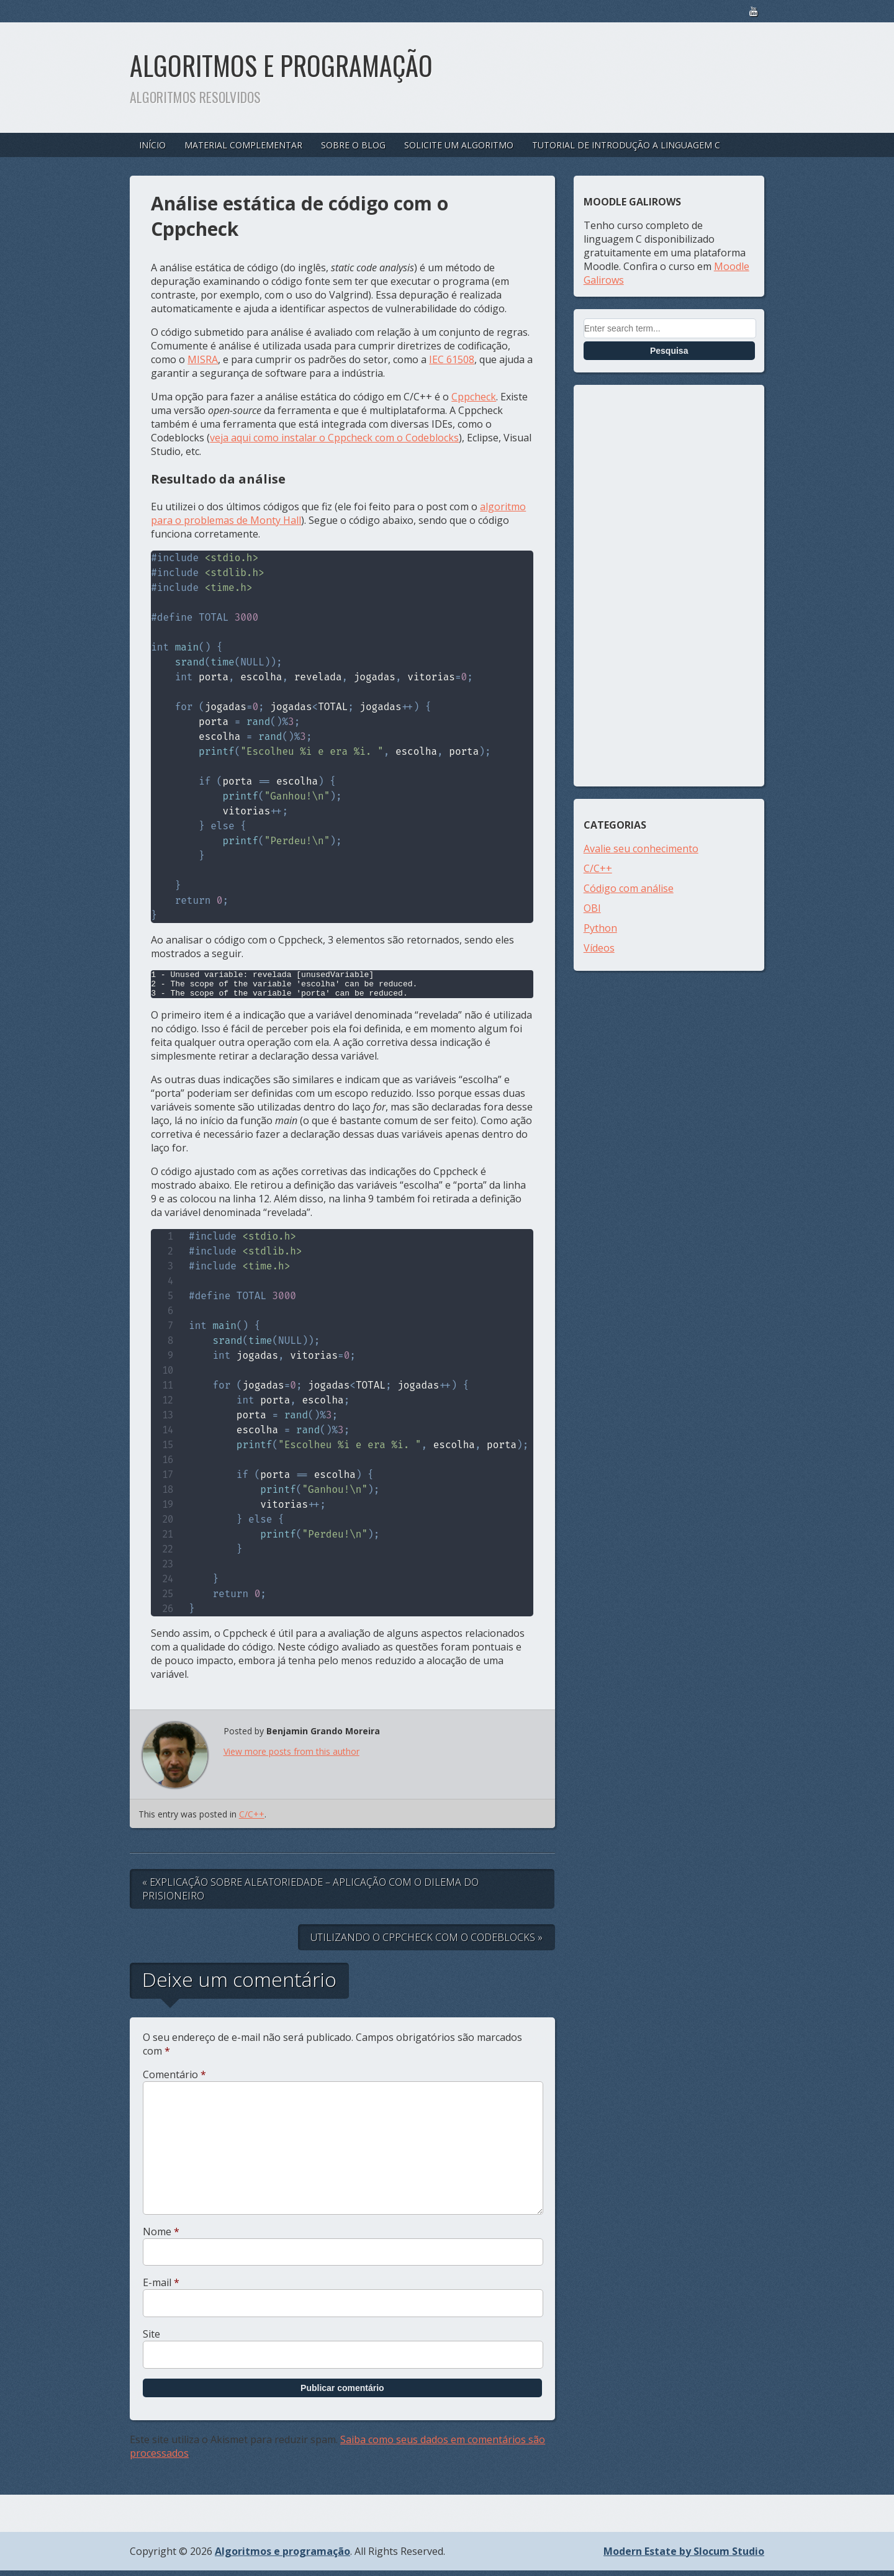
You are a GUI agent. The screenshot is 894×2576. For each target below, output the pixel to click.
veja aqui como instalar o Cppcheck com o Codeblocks (334, 437)
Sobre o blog (353, 145)
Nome (161, 2237)
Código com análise (629, 888)
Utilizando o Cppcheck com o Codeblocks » (426, 1943)
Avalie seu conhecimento (641, 848)
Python (600, 928)
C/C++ (251, 1820)
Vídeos (599, 948)
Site (151, 2339)
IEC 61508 (451, 359)
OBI (592, 908)
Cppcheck (473, 396)
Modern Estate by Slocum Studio (683, 2557)
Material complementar (243, 145)
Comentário (174, 2080)
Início (152, 145)
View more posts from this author (291, 1757)
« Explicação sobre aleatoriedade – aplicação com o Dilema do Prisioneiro (310, 1894)
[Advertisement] (669, 586)
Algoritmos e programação (281, 65)
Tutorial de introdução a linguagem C (626, 145)
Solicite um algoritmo (458, 145)
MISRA (202, 359)
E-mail (161, 2288)
